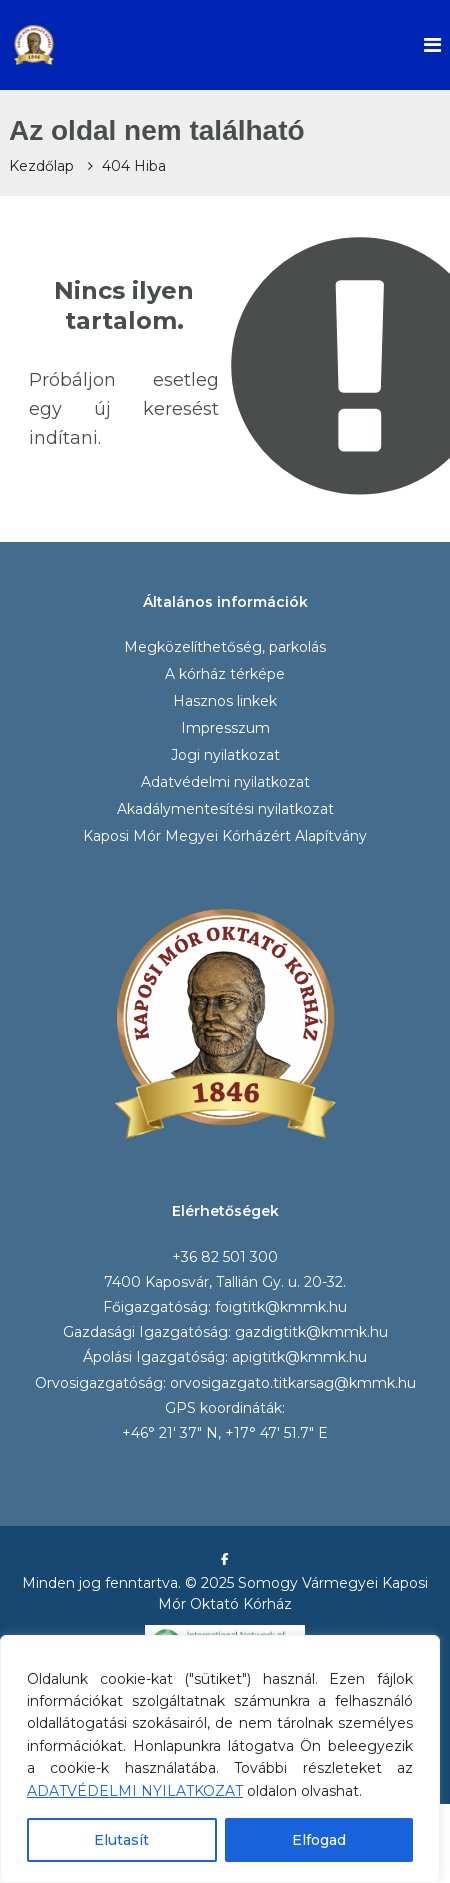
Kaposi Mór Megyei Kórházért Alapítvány (225, 836)
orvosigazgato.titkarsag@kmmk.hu (293, 1383)
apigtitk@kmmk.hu (299, 1357)
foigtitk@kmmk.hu (281, 1307)
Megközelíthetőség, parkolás (225, 647)
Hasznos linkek (225, 701)
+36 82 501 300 (225, 1257)
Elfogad (319, 1840)
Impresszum (225, 728)
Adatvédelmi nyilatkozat (225, 782)
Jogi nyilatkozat (225, 755)
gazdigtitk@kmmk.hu (311, 1332)
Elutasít (121, 1840)
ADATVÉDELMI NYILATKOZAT (135, 1791)
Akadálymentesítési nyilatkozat (225, 809)
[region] (220, 1759)
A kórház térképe (225, 674)
